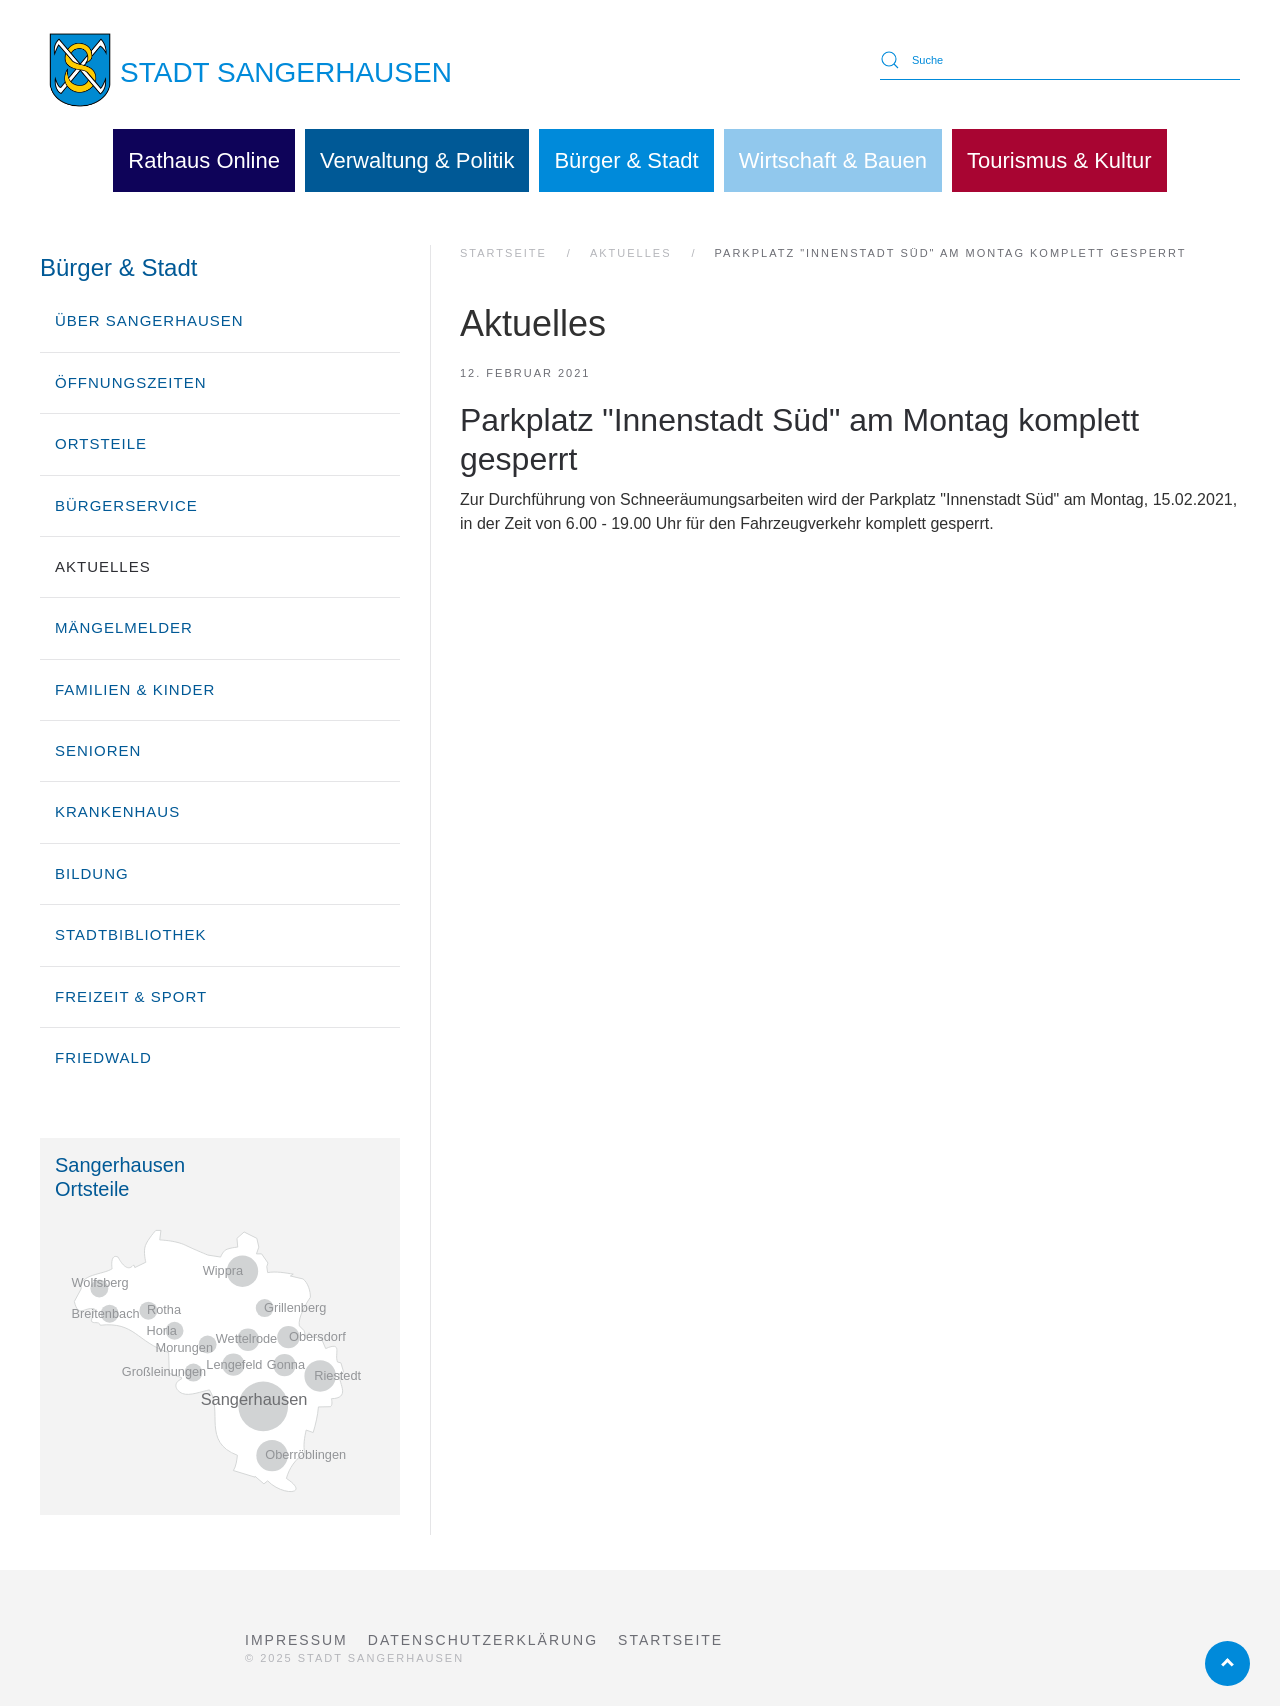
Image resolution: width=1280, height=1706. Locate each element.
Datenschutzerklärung (483, 1640)
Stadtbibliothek (130, 934)
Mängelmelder (124, 627)
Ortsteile (101, 443)
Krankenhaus (117, 811)
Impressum (296, 1640)
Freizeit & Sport (131, 996)
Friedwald (103, 1057)
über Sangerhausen (149, 320)
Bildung (92, 873)
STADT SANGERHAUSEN (286, 72)
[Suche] (1060, 60)
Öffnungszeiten (131, 382)
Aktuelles (103, 566)
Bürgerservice (126, 505)
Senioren (98, 750)
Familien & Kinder (135, 689)
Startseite (670, 1640)
